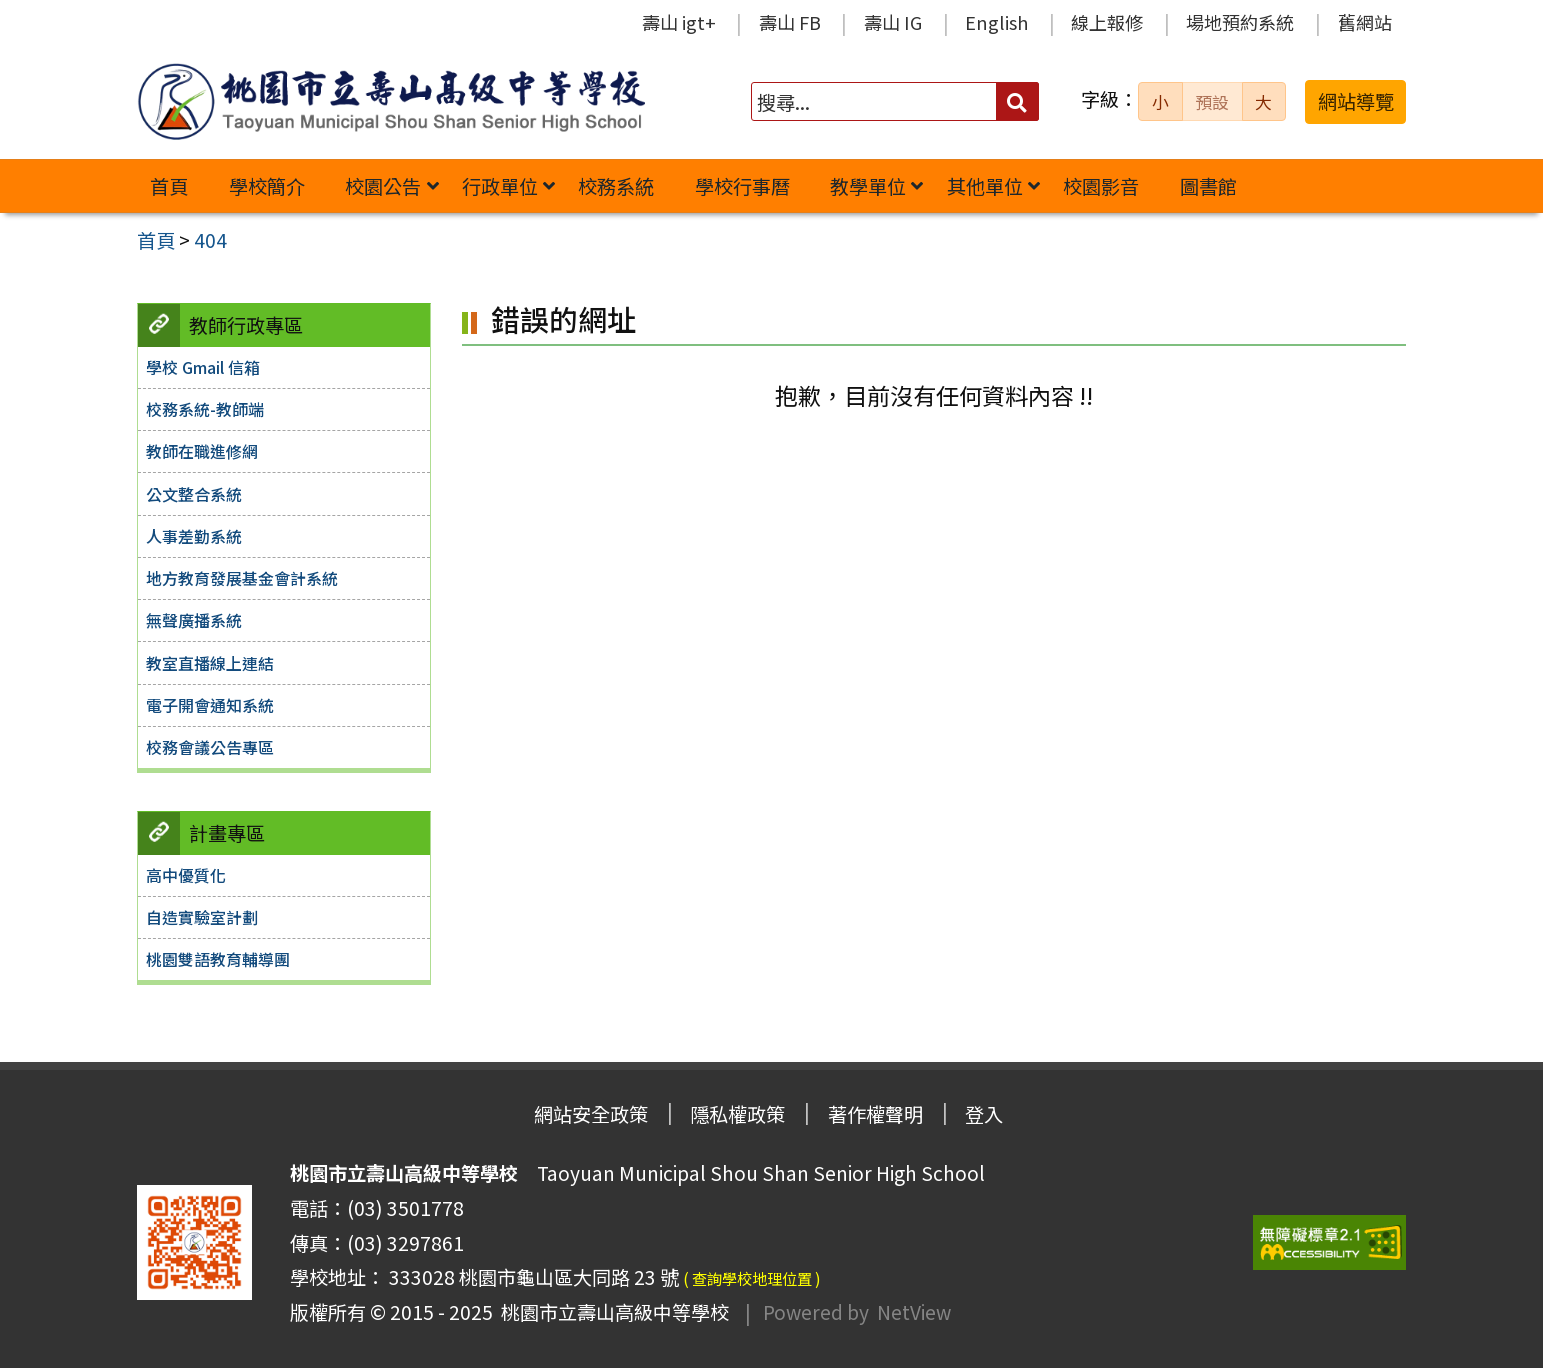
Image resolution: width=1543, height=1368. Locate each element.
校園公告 (383, 186)
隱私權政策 (737, 1114)
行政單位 (500, 186)
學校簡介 (267, 186)
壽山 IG (893, 22)
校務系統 (616, 186)
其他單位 (985, 186)
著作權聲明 (875, 1114)
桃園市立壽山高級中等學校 (611, 1312)
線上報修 (1107, 22)
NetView (914, 1312)
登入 (984, 1114)
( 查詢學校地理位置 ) (752, 1278)
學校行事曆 (742, 186)
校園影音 (1101, 186)
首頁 (169, 186)
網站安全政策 (591, 1114)
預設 (1212, 102)
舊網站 (1365, 22)
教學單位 (868, 186)
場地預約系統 (1240, 22)
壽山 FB (790, 22)
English (996, 22)
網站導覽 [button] (1356, 101)
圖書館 (1208, 186)
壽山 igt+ (679, 22)
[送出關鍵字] (1017, 101)
